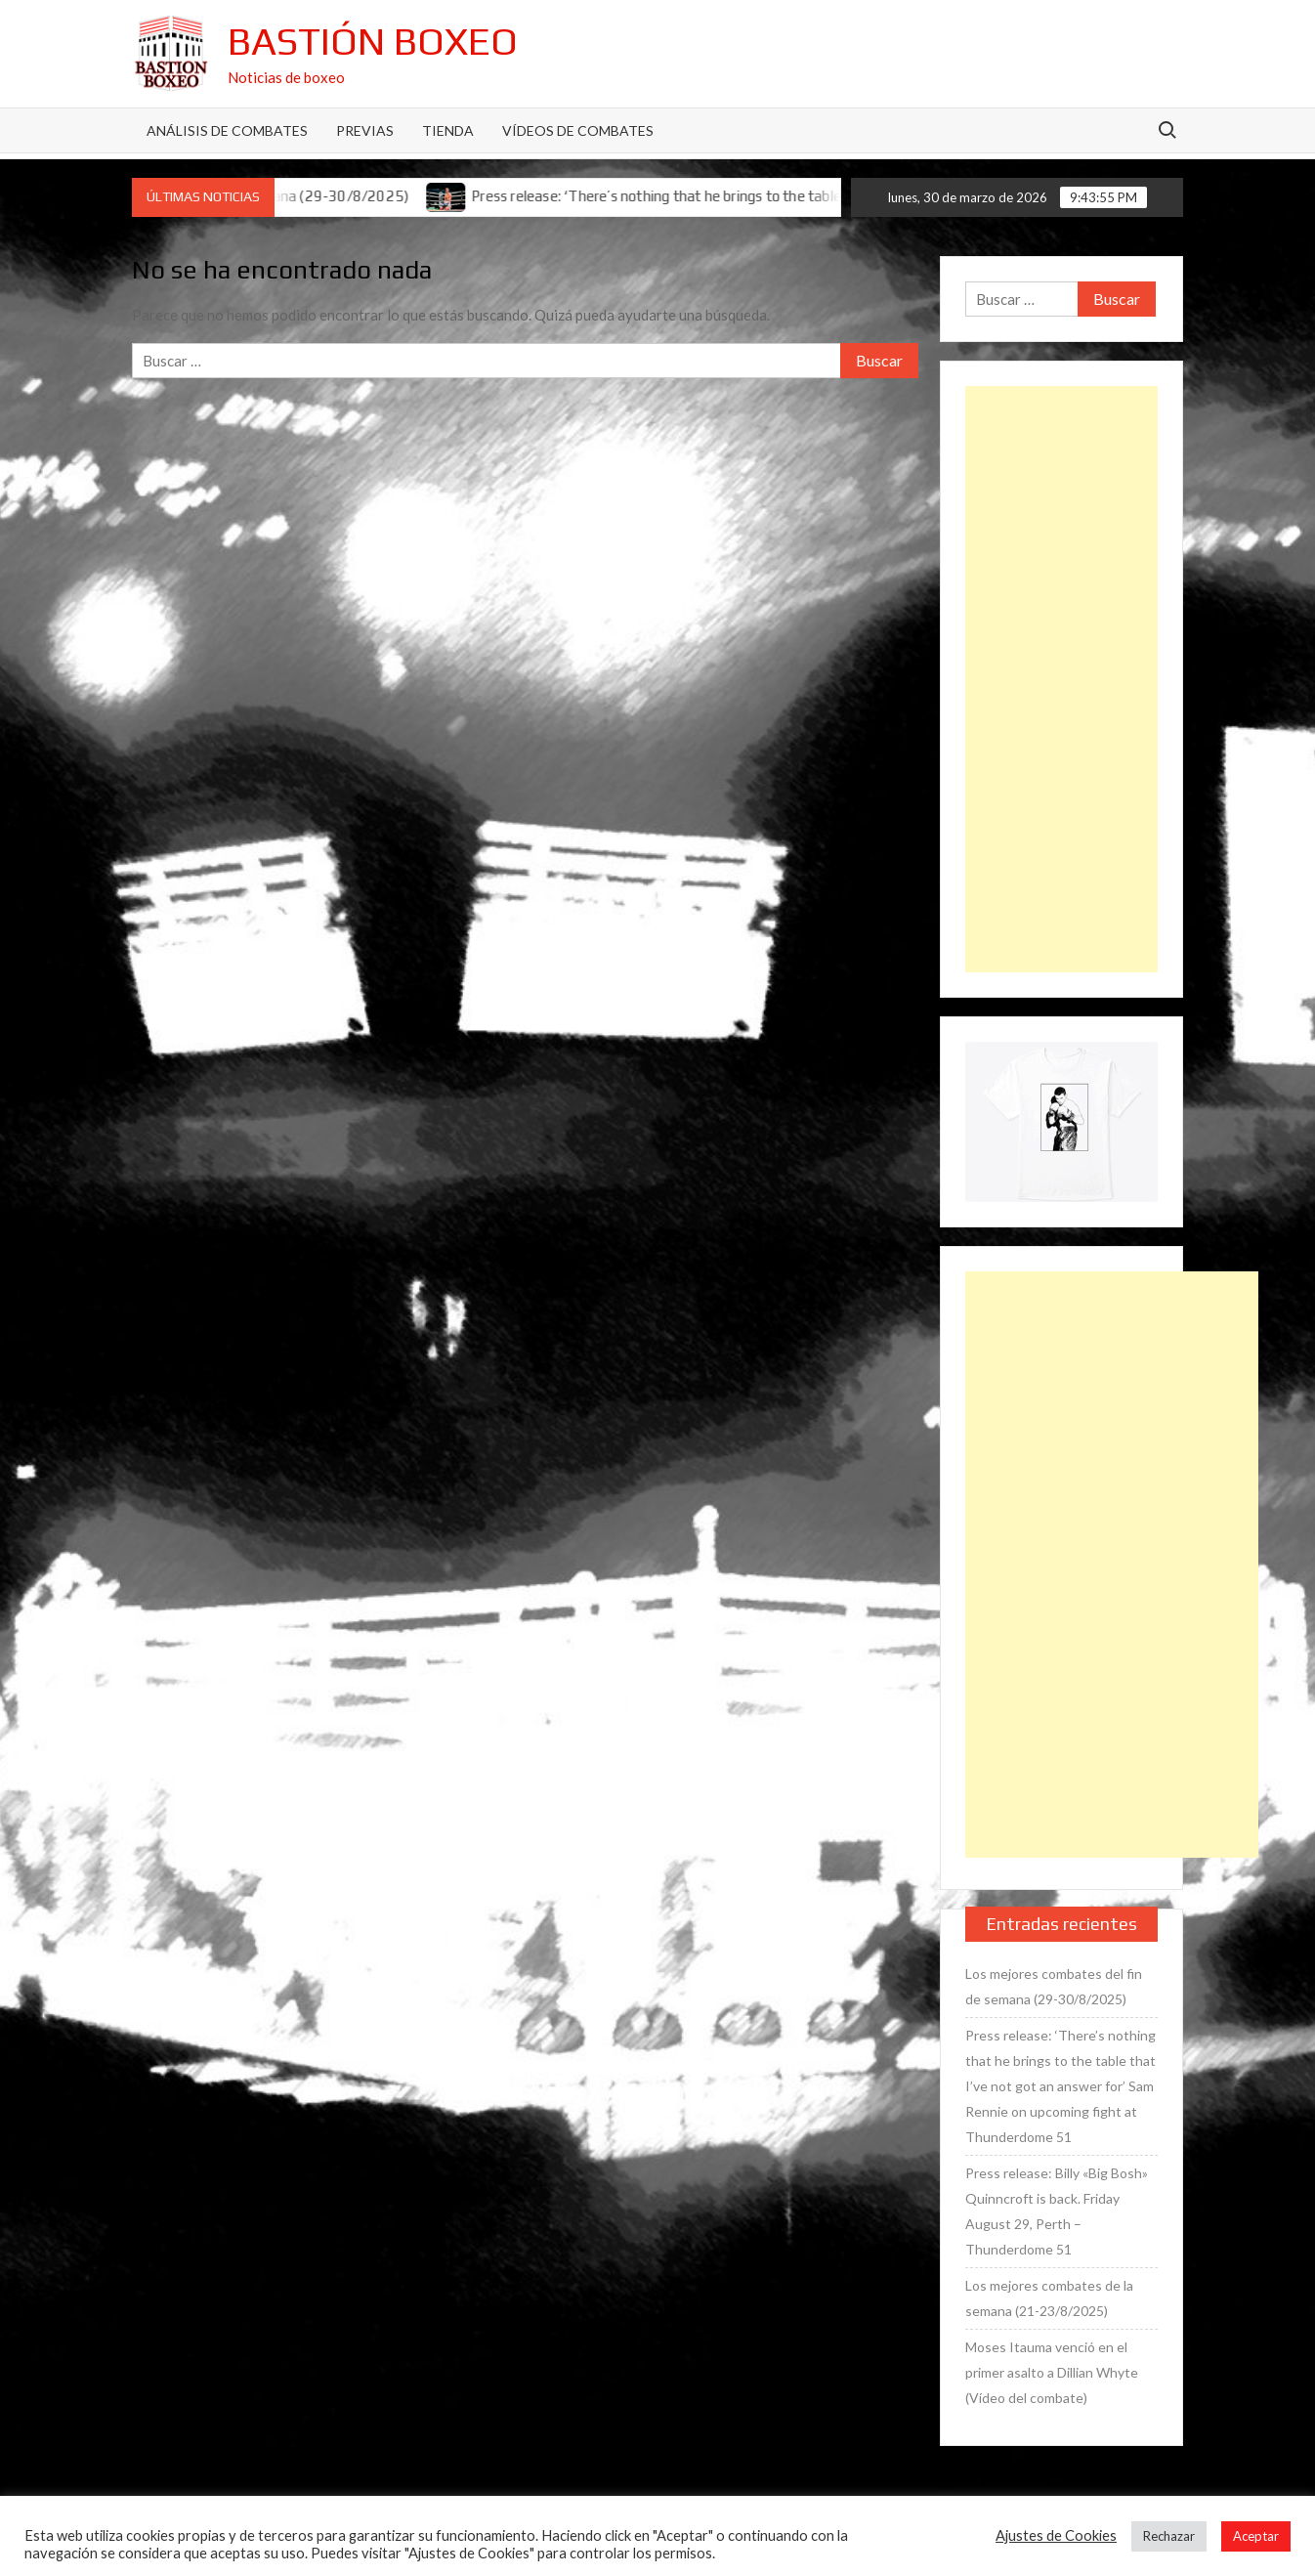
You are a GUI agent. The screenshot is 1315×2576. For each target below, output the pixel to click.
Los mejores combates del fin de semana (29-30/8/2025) (1053, 1986)
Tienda (448, 130)
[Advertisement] (1061, 679)
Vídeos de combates (578, 130)
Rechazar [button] (1169, 2536)
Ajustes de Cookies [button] (1056, 2535)
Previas (365, 130)
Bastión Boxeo (373, 41)
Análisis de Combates (227, 130)
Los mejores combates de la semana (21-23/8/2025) (1049, 2298)
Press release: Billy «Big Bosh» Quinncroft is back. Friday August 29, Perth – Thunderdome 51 (1056, 2211)
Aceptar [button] (1256, 2536)
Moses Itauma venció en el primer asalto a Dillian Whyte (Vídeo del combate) (1051, 2372)
